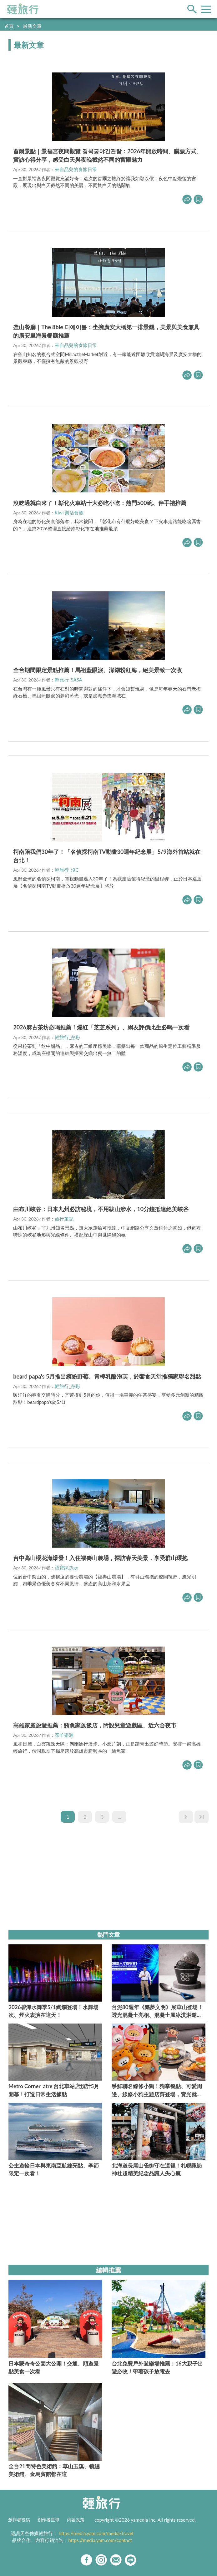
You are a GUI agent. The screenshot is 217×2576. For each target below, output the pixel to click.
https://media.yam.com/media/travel (96, 2533)
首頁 (9, 26)
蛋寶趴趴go (66, 1567)
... (119, 1817)
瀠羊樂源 (64, 1735)
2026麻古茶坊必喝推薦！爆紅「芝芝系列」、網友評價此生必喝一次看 (101, 1027)
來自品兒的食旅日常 (76, 169)
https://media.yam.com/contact (100, 2540)
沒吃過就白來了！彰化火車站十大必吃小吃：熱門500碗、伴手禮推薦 (99, 502)
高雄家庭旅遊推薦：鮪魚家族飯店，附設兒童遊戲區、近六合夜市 (94, 1725)
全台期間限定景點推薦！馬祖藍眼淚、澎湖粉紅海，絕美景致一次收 (97, 669)
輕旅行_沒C (67, 870)
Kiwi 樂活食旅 (69, 512)
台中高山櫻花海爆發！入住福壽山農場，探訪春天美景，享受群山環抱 (100, 1557)
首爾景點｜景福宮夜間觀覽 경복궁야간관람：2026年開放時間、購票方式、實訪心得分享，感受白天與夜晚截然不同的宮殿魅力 (107, 155)
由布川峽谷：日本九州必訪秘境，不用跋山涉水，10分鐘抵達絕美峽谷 (101, 1209)
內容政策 (75, 2519)
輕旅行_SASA (68, 679)
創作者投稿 (19, 2519)
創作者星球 (48, 2519)
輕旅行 (22, 9)
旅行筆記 (64, 1218)
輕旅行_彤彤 (67, 1037)
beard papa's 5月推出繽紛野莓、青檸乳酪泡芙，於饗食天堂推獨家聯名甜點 (107, 1376)
